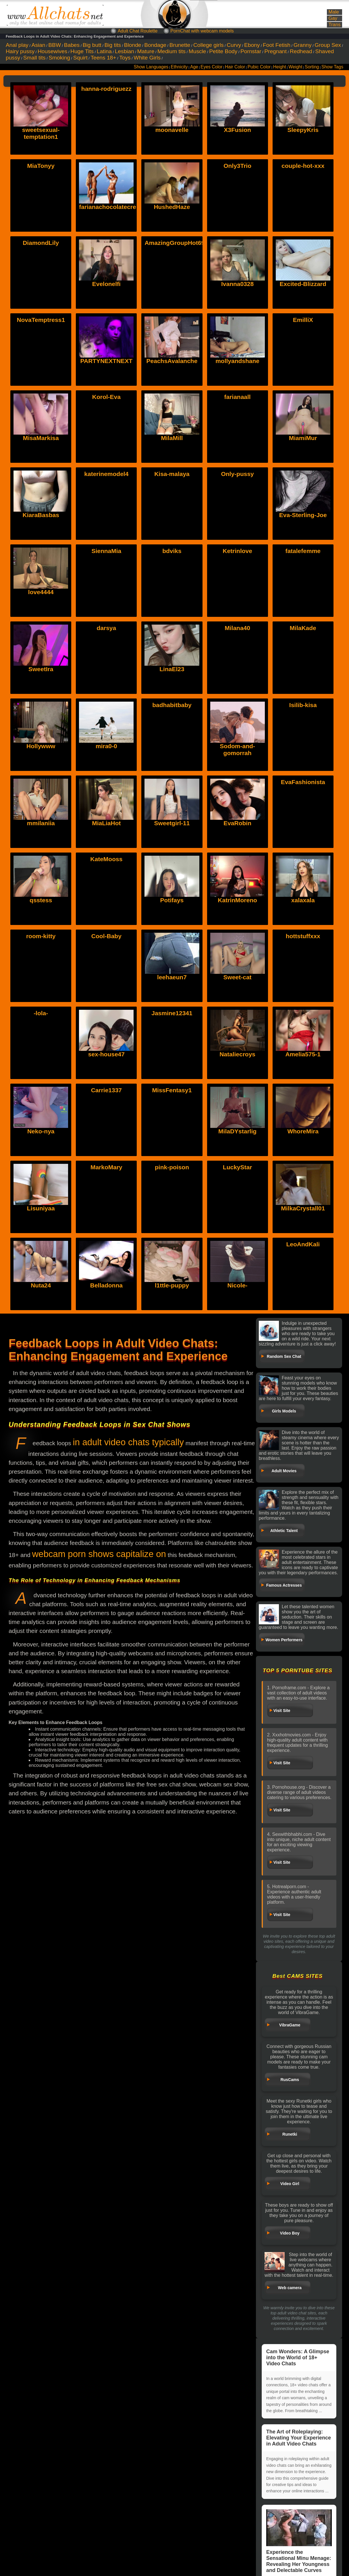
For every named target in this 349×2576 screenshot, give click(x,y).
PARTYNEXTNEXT (106, 361)
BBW (54, 45)
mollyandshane (237, 361)
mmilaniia (41, 823)
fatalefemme (303, 551)
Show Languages (151, 66)
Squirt (80, 58)
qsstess (41, 900)
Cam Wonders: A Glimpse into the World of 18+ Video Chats (297, 2357)
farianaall (237, 396)
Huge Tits (82, 51)
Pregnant (275, 51)
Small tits (34, 58)
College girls (208, 45)
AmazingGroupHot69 (174, 242)
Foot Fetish (276, 45)
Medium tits (171, 51)
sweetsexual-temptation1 (41, 133)
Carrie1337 (106, 1090)
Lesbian (124, 51)
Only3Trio (237, 165)
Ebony (252, 45)
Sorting (312, 66)
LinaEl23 (171, 669)
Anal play (17, 45)
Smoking (59, 58)
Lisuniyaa (41, 1208)
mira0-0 (106, 746)
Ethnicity (179, 66)
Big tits (113, 45)
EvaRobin (237, 823)
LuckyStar (237, 1167)
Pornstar (250, 51)
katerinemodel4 (106, 474)
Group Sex (328, 45)
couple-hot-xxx (302, 165)
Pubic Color (259, 66)
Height (279, 66)
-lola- (41, 1013)
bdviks (172, 551)
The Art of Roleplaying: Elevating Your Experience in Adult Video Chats (298, 2438)
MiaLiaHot (106, 823)
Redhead (301, 51)
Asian (38, 45)
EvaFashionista (303, 782)
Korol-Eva (106, 396)
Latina (104, 51)
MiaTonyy (41, 165)
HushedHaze (172, 207)
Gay (332, 18)
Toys (124, 58)
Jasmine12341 (171, 1013)
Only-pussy (237, 474)
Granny (303, 45)
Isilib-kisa (303, 705)
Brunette (179, 45)
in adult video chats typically (128, 1442)
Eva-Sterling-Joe (303, 515)
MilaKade (303, 628)
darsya (106, 628)
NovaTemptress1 (41, 319)
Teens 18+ (103, 58)
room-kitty (41, 936)
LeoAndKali (303, 1244)
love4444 (41, 592)
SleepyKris (303, 129)
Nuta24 (41, 1285)
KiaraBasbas (41, 515)
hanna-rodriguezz (106, 88)
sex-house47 (106, 1054)
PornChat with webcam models (202, 30)
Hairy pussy (20, 51)
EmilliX (303, 319)
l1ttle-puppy (172, 1285)
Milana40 (237, 628)
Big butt (92, 45)
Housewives (52, 51)
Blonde (132, 45)
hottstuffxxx (303, 936)
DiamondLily (41, 242)
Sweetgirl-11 (172, 823)
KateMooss (106, 859)
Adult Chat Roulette (138, 30)
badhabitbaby (172, 705)
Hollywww (40, 746)
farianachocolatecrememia (117, 207)
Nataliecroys (237, 1054)
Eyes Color (211, 66)
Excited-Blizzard (303, 284)
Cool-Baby (106, 936)
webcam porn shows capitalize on (99, 1554)
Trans (334, 24)
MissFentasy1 (172, 1090)
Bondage (155, 45)
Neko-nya (41, 1131)
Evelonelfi (106, 284)
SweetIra (40, 669)
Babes (72, 45)
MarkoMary (106, 1167)
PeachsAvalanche (172, 361)
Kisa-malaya (172, 474)
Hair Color (235, 66)
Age (194, 66)
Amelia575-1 (303, 1054)
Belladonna (106, 1285)
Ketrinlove (237, 551)
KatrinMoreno (237, 900)
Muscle (197, 51)
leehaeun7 (172, 977)
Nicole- (237, 1285)
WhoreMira (303, 1131)
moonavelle (172, 129)
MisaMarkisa (41, 438)
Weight (295, 66)
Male (333, 12)
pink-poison (172, 1167)
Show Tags (332, 66)
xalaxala (303, 900)
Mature (146, 51)
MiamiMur (303, 438)
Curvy (234, 45)
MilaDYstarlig (237, 1131)
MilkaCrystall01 (303, 1208)
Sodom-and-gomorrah (237, 749)
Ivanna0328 (237, 284)
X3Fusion (237, 129)
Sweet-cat (237, 977)
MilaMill (172, 438)
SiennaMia (106, 551)
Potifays (172, 900)
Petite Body (223, 51)
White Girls (147, 58)
